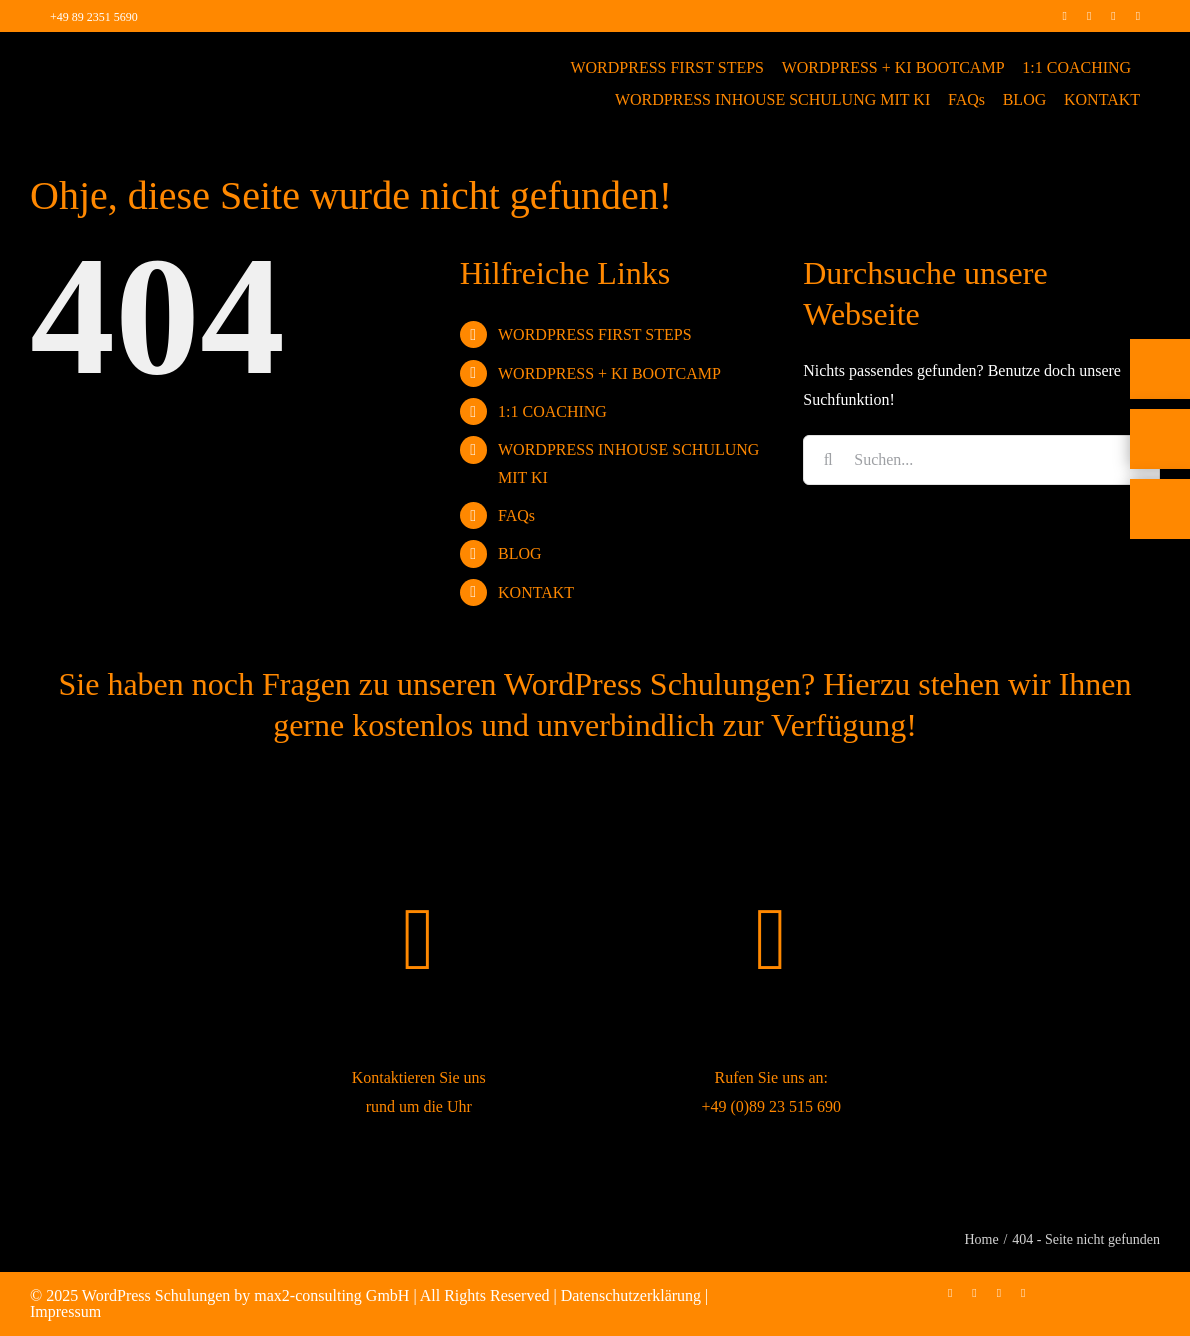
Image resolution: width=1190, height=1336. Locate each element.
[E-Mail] (1160, 501)
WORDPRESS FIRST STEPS (595, 334)
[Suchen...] (981, 460)
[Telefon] (1160, 431)
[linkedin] (1113, 16)
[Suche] (828, 460)
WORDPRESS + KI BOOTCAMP (609, 373)
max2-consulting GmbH (331, 1295)
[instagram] (1089, 16)
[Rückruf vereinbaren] (1160, 571)
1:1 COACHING (552, 411)
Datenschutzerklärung (631, 1295)
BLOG (520, 553)
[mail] (1138, 16)
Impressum (65, 1311)
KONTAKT (536, 592)
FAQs (516, 515)
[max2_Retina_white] (114, 59)
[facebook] (1064, 16)
